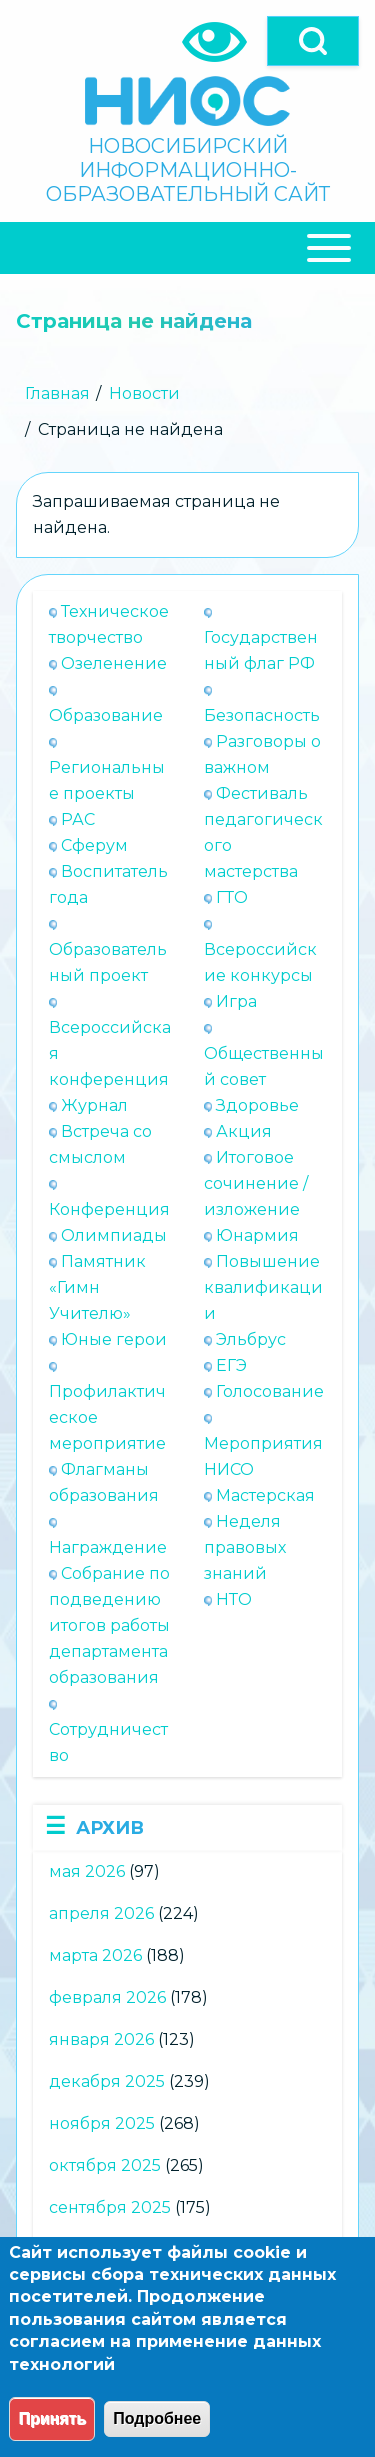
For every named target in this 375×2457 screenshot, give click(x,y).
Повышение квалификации (263, 1287)
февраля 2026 (107, 1997)
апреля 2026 (101, 1913)
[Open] (313, 41)
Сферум (94, 845)
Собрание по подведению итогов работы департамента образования (109, 1625)
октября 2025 (105, 2165)
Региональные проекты (107, 780)
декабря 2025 (107, 2081)
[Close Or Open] (187, 248)
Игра (236, 1001)
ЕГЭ (231, 1365)
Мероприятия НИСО (263, 1456)
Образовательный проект (108, 962)
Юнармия (257, 1235)
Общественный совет (264, 1066)
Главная (57, 393)
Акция (244, 1131)
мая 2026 (87, 1871)
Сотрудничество (108, 1742)
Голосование (270, 1391)
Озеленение (114, 663)
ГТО (232, 897)
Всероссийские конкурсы (260, 962)
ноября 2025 (102, 2123)
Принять (52, 2418)
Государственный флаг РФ (261, 650)
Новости (144, 393)
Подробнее (157, 2418)
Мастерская (265, 1495)
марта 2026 (95, 1955)
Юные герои (114, 1339)
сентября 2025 (110, 2207)
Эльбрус (251, 1339)
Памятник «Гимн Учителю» (97, 1287)
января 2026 (101, 2039)
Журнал (94, 1105)
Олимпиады (114, 1235)
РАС (78, 819)
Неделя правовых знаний (245, 1547)
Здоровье (257, 1105)
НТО (234, 1599)
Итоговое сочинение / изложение (256, 1183)
